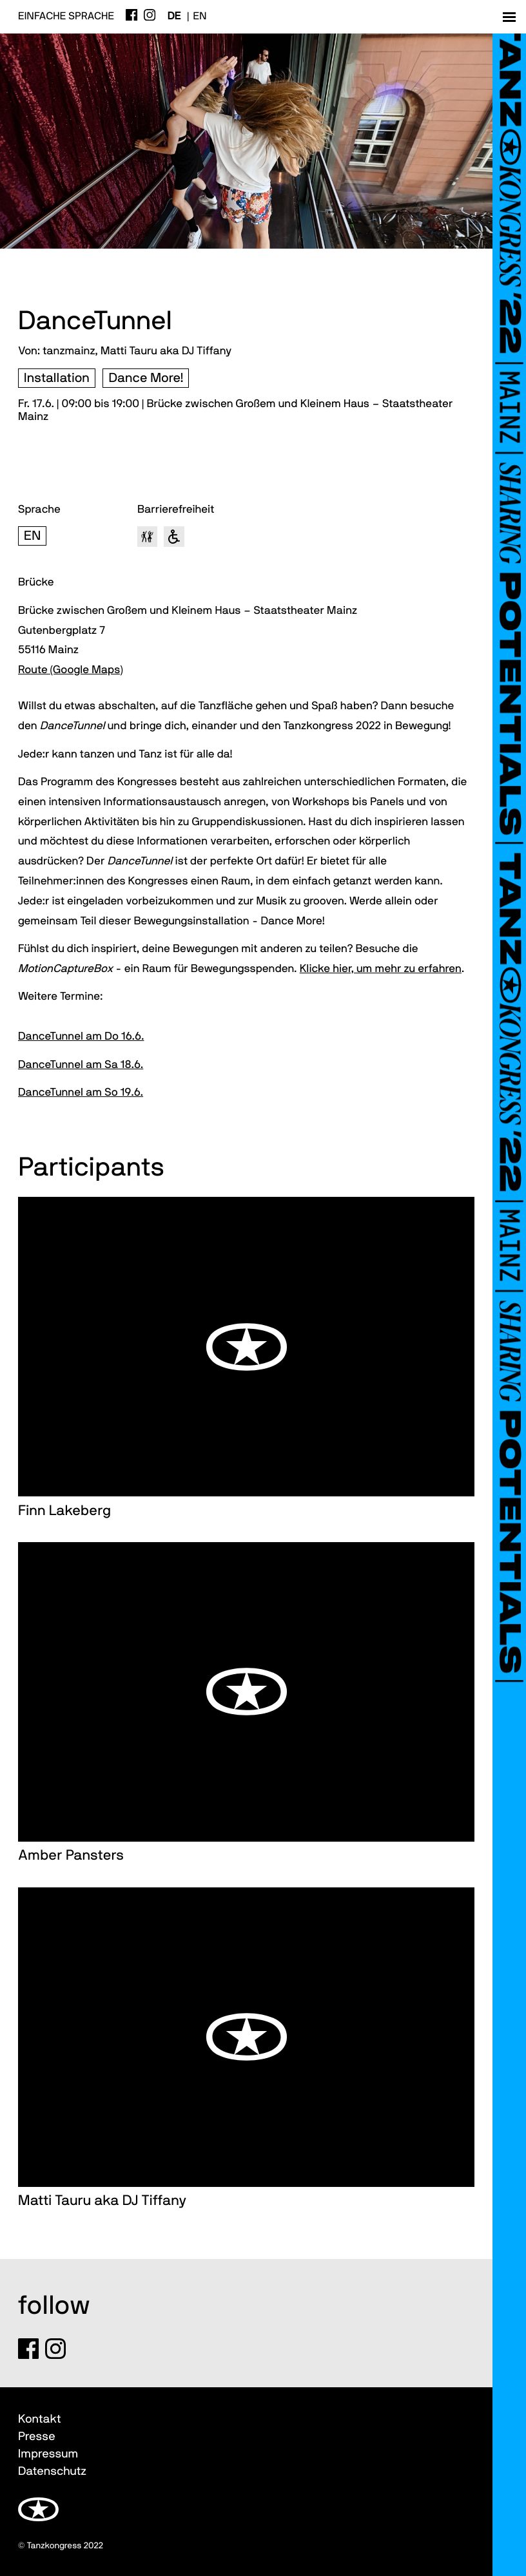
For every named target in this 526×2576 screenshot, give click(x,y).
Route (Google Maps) (70, 670)
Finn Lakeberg (64, 1511)
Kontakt (39, 2419)
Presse (36, 2436)
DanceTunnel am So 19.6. (80, 1092)
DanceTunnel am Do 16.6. (81, 1036)
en (200, 17)
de (174, 17)
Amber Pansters (71, 1856)
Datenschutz (52, 2471)
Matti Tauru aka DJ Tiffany (102, 2201)
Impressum (48, 2454)
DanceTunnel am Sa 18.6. (80, 1065)
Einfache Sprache (66, 17)
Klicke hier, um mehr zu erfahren (381, 969)
